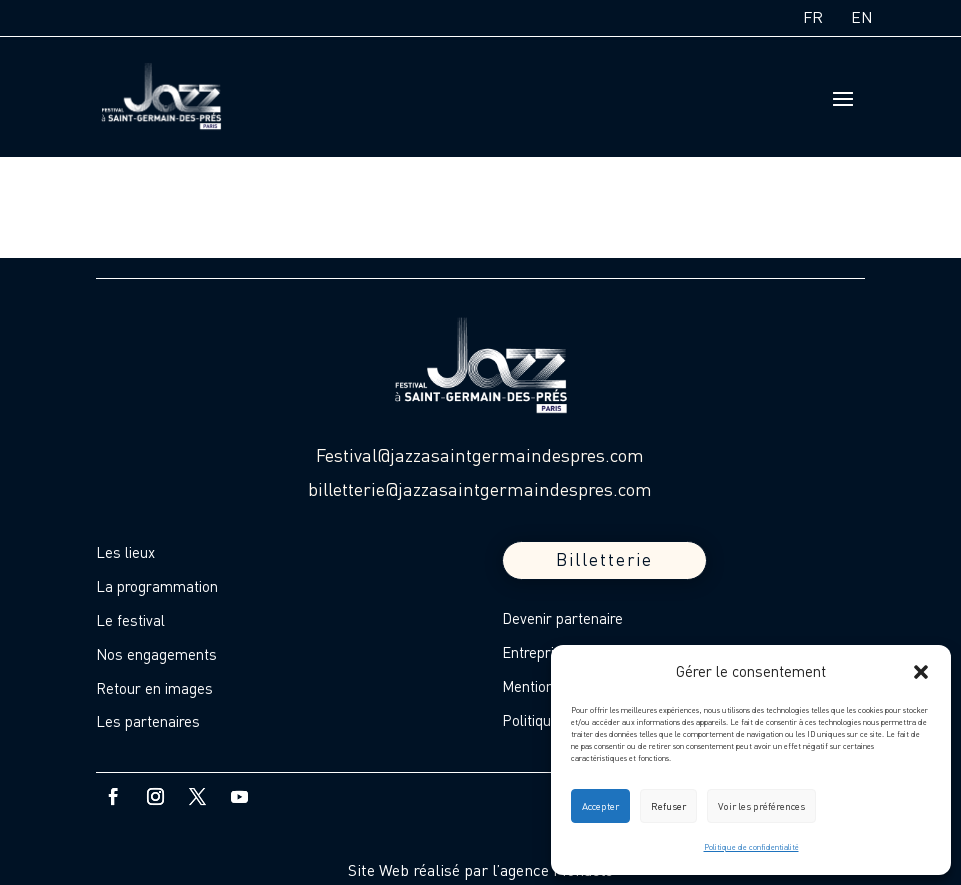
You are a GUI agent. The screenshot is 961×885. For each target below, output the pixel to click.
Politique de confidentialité (751, 847)
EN (862, 17)
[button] (921, 672)
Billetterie (604, 559)
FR (813, 17)
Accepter (600, 806)
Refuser (668, 806)
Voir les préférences (761, 806)
